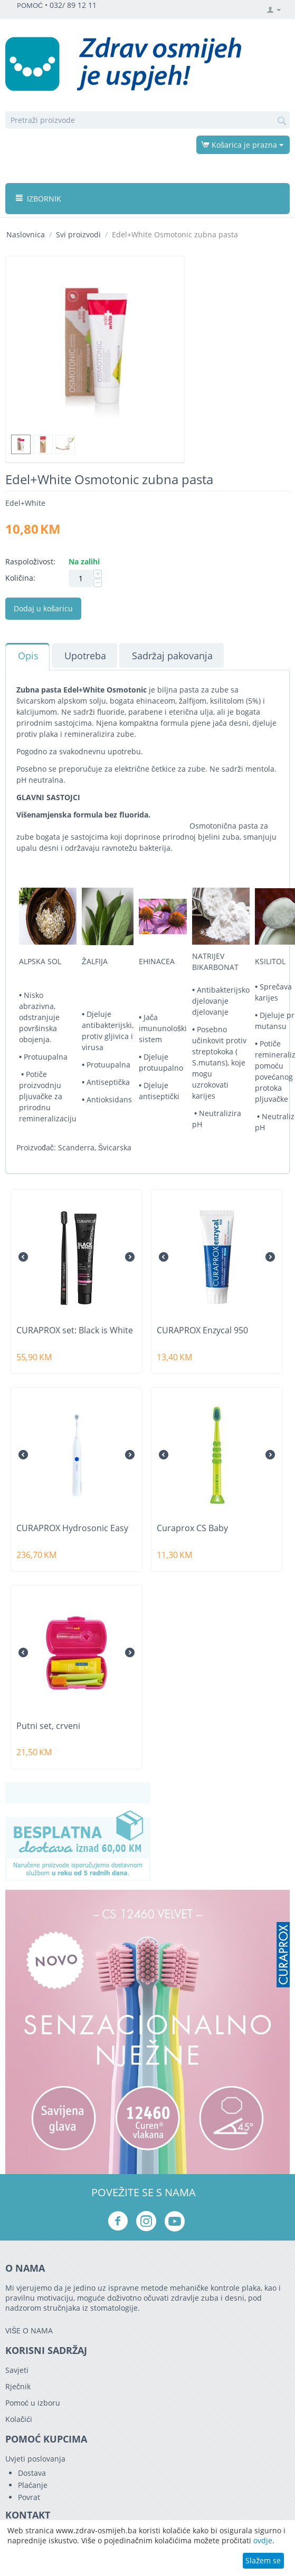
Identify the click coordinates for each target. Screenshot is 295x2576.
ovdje (262, 2540)
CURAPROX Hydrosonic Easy (72, 1528)
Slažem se (263, 2560)
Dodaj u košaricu (43, 608)
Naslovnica (25, 234)
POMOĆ (30, 5)
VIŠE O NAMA (29, 2330)
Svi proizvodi (78, 234)
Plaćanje (32, 2485)
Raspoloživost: (30, 561)
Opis (28, 655)
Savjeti (16, 2370)
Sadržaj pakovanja (172, 655)
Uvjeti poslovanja (35, 2459)
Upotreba (85, 655)
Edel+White (25, 503)
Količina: (20, 578)
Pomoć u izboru (32, 2403)
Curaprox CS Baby (192, 1528)
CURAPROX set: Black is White (74, 1330)
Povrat (29, 2497)
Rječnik (18, 2386)
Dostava (32, 2473)
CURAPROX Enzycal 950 (202, 1330)
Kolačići (18, 2419)
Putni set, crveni (48, 1726)
